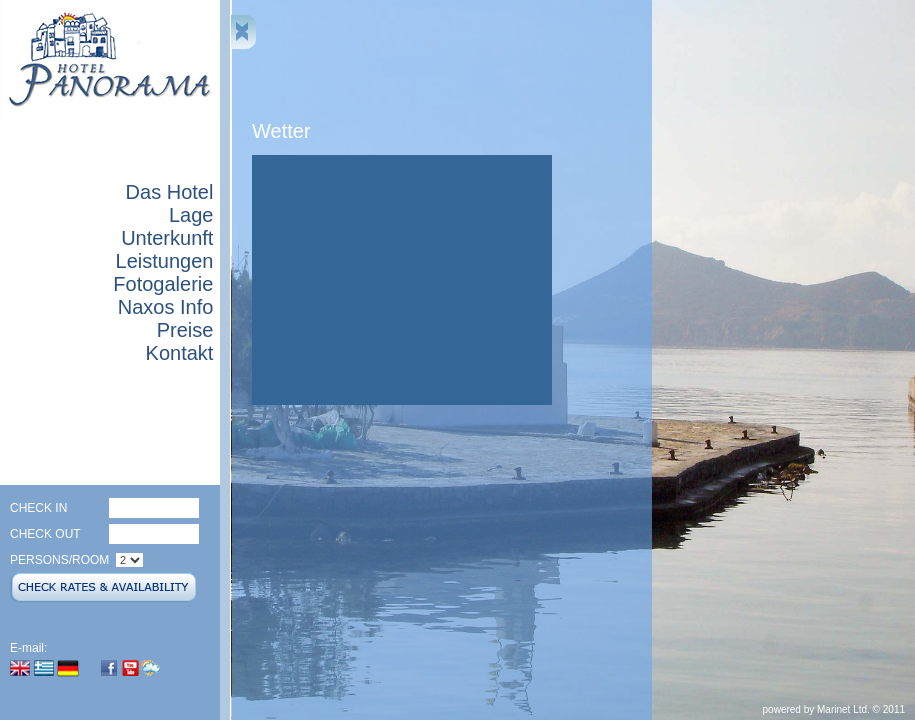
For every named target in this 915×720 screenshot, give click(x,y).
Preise (185, 330)
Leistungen (165, 261)
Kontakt (180, 353)
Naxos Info (166, 307)
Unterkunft (167, 238)
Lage (191, 215)
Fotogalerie (163, 284)
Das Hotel (170, 192)
